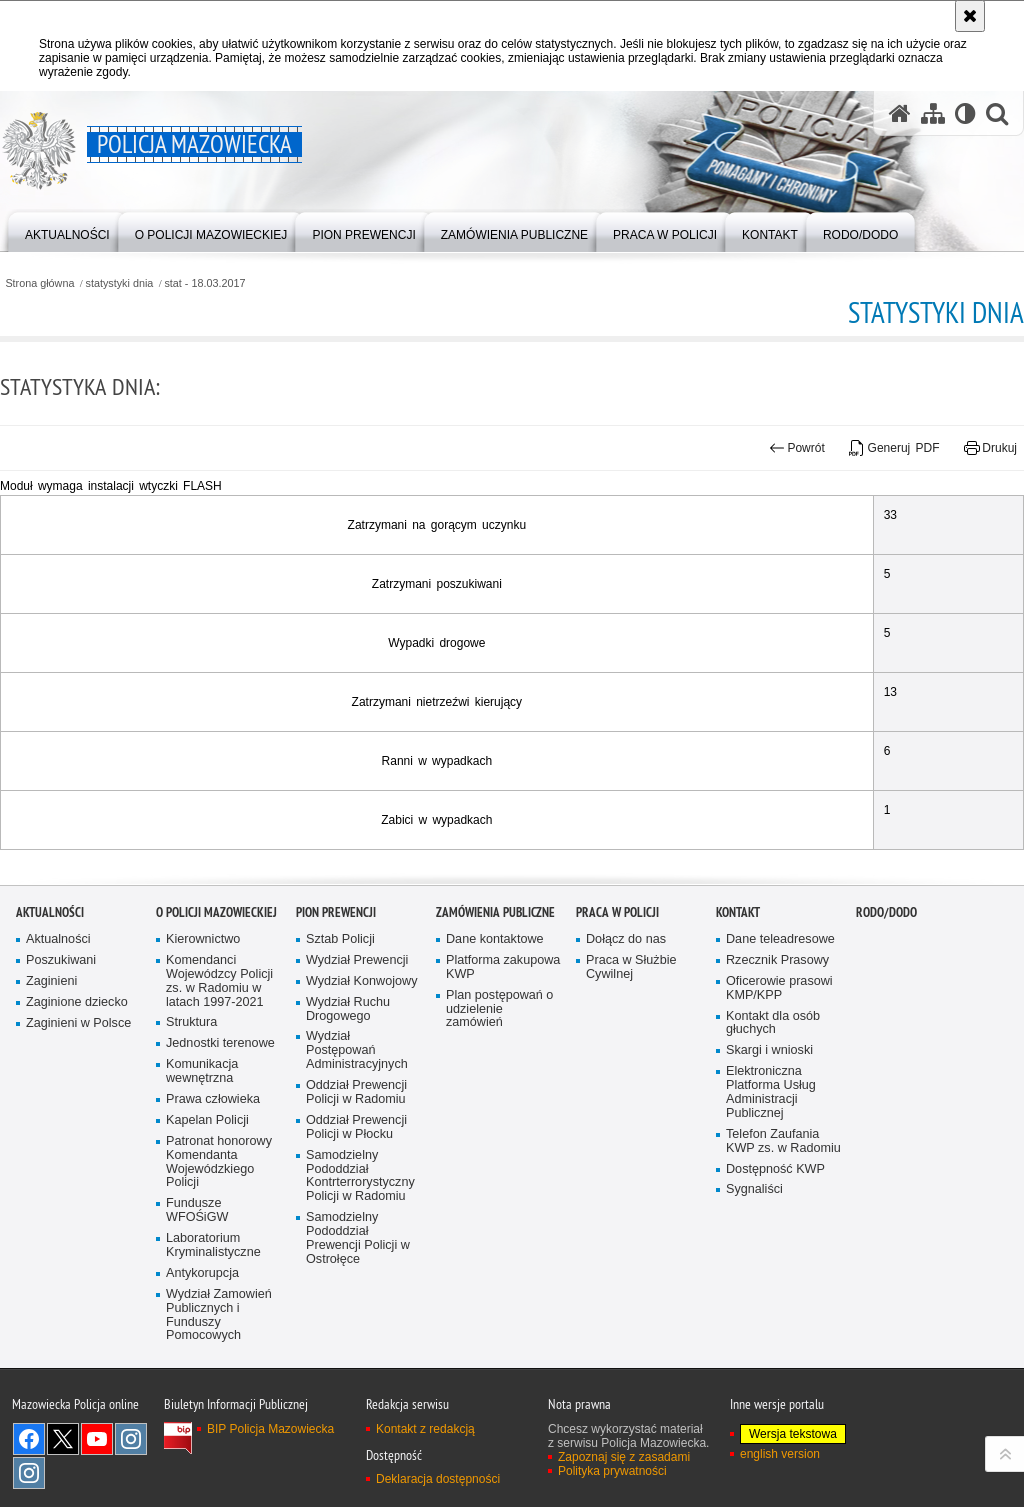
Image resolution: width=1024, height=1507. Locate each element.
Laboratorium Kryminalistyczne (213, 1346)
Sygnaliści (754, 1290)
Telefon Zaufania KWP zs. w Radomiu (783, 1242)
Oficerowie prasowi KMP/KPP (779, 1089)
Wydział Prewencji (357, 1061)
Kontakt (738, 1013)
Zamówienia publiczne (495, 1013)
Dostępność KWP (775, 1269)
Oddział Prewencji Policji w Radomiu (356, 1193)
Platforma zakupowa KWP (503, 1068)
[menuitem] (67, 230)
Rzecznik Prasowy (777, 1061)
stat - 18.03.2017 (204, 283)
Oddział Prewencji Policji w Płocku (356, 1228)
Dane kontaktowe (495, 1040)
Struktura (191, 1123)
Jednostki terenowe (220, 1144)
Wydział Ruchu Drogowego (348, 1110)
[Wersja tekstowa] (965, 113)
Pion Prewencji (336, 1013)
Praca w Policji (617, 1013)
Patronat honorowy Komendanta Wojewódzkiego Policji (219, 1263)
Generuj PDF (894, 448)
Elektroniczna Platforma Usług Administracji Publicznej (771, 1193)
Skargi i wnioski (769, 1151)
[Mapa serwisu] (933, 113)
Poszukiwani (61, 1061)
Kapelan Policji (207, 1221)
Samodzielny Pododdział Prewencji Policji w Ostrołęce (358, 1339)
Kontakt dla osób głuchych (773, 1123)
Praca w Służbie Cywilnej (631, 1068)
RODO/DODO (886, 1013)
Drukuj (990, 448)
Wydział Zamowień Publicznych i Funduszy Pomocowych (219, 1416)
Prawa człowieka (213, 1200)
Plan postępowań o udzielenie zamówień (499, 1110)
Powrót (797, 448)
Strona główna (39, 283)
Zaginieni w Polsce (78, 1123)
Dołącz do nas (626, 1040)
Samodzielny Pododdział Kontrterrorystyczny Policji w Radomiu (360, 1277)
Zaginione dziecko (77, 1103)
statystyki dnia (120, 283)
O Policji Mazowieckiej (216, 1013)
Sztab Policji (340, 1040)
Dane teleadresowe (780, 1040)
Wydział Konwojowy (361, 1082)
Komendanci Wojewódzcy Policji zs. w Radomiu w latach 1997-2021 (219, 1082)
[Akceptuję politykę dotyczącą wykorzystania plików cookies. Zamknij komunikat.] (970, 16)
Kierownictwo (203, 1040)
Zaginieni (51, 1082)
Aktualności (50, 1013)
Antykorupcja (202, 1374)
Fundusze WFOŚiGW (197, 1311)
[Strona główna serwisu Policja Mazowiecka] (900, 113)
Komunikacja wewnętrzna (202, 1172)
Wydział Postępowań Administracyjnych (357, 1151)
